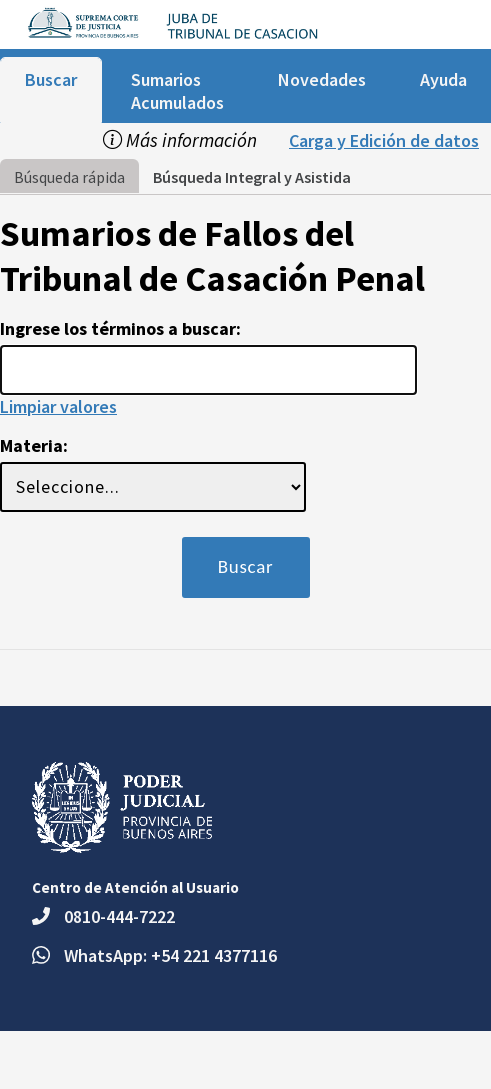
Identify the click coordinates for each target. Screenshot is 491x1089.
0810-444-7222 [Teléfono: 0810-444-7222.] (119, 916)
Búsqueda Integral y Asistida (252, 177)
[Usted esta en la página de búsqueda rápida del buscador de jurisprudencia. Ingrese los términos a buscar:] (208, 370)
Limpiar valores (58, 406)
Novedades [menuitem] (322, 79)
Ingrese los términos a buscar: (120, 328)
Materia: (34, 445)
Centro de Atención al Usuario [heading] (135, 887)
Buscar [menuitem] (51, 79)
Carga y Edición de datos (384, 140)
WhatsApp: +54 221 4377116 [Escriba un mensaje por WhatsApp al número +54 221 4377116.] (170, 955)
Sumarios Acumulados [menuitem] (177, 91)
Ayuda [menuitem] (443, 79)
